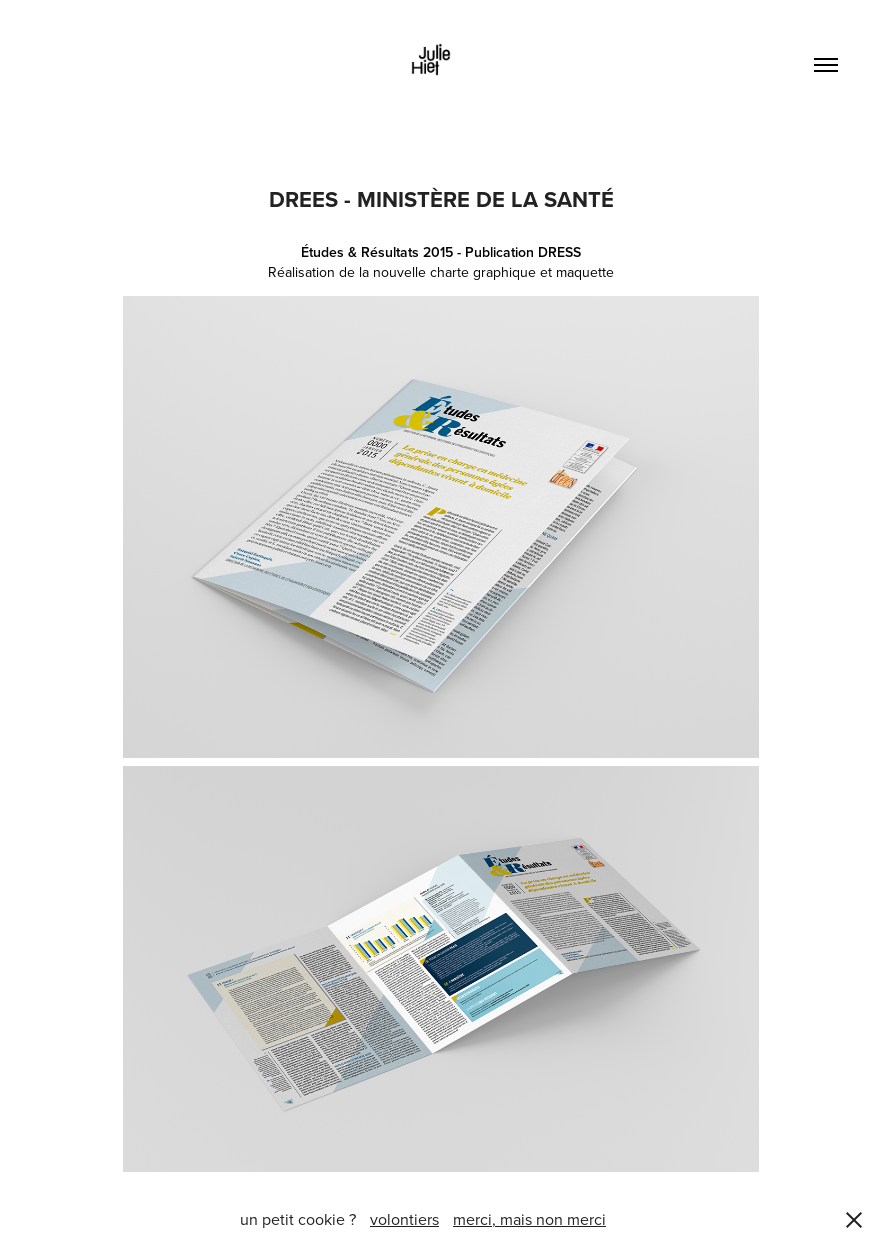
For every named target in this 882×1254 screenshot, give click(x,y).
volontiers (404, 1219)
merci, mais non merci (529, 1219)
